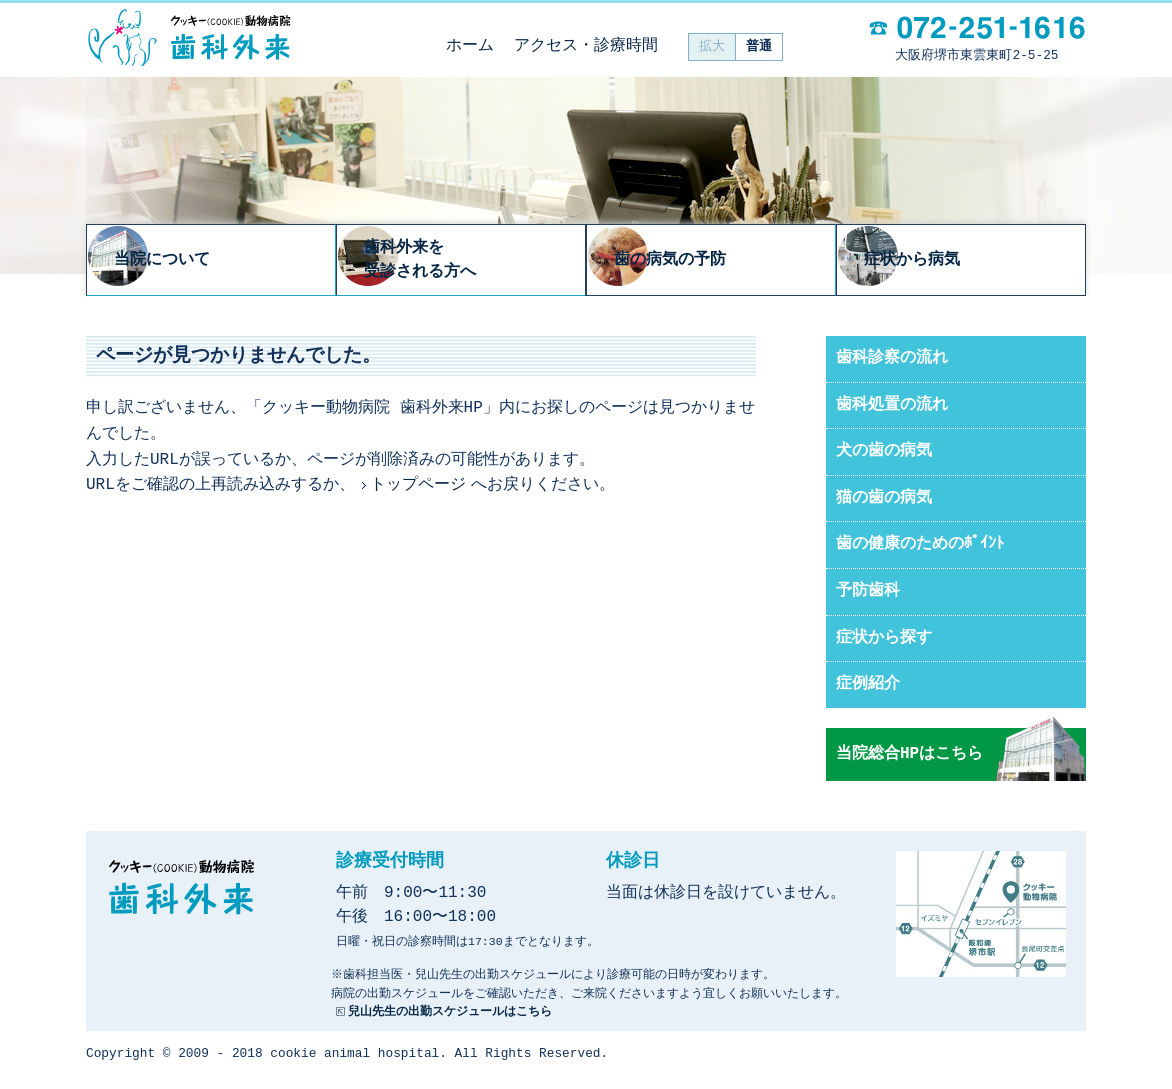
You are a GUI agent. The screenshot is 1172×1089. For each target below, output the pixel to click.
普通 (759, 46)
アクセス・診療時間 (586, 46)
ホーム (470, 46)
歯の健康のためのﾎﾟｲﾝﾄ (920, 546)
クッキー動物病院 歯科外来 (189, 38)
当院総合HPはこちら (909, 756)
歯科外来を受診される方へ (481, 260)
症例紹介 (868, 686)
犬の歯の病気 (884, 453)
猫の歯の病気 (884, 500)
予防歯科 (868, 593)
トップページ (418, 487)
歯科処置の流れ (892, 407)
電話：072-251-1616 (977, 27)
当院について (222, 260)
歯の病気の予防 (731, 260)
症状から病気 (972, 260)
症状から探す (884, 640)
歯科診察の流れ (892, 360)
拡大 (712, 46)
